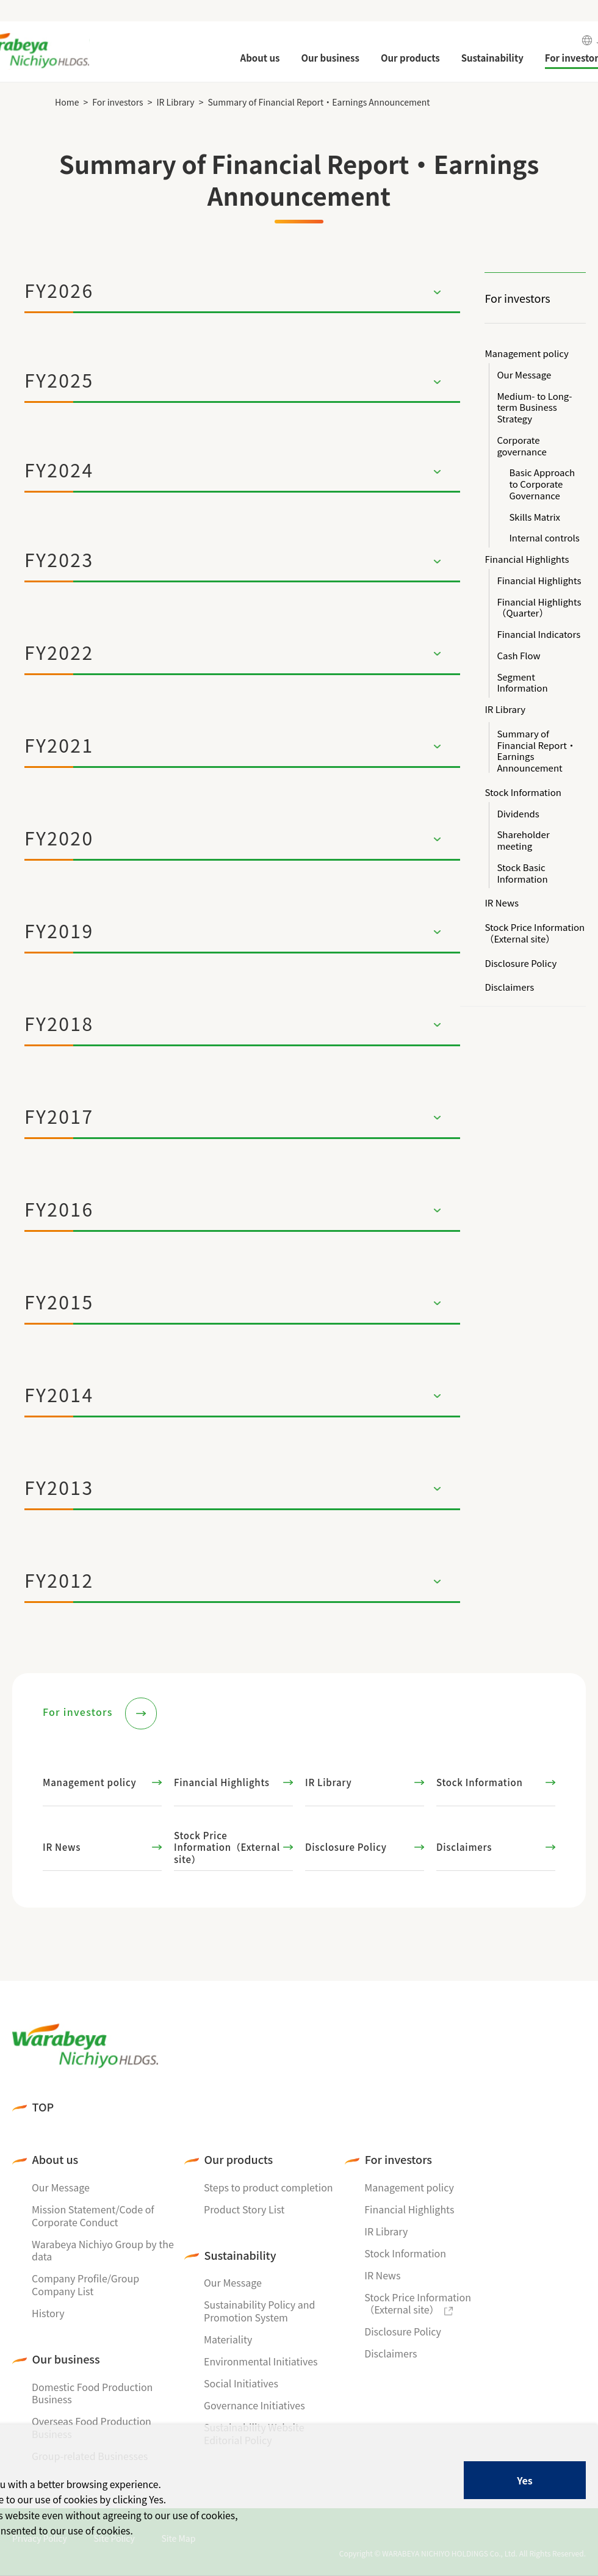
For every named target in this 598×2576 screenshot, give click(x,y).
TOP (43, 2107)
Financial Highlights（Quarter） (539, 608)
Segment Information (522, 683)
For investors (117, 102)
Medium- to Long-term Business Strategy (534, 408)
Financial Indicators (538, 634)
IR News (502, 903)
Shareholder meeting (523, 840)
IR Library (175, 102)
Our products (238, 2159)
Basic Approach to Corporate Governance (542, 484)
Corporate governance (521, 446)
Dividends (518, 814)
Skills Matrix (534, 517)
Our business (66, 2359)
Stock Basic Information (522, 873)
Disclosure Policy (521, 963)
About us (55, 2159)
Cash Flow (518, 656)
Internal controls (544, 538)
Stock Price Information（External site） (535, 933)
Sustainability (240, 2255)
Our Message (524, 375)
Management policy (526, 354)
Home (67, 102)
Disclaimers (509, 987)
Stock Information (523, 792)
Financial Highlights (527, 559)
